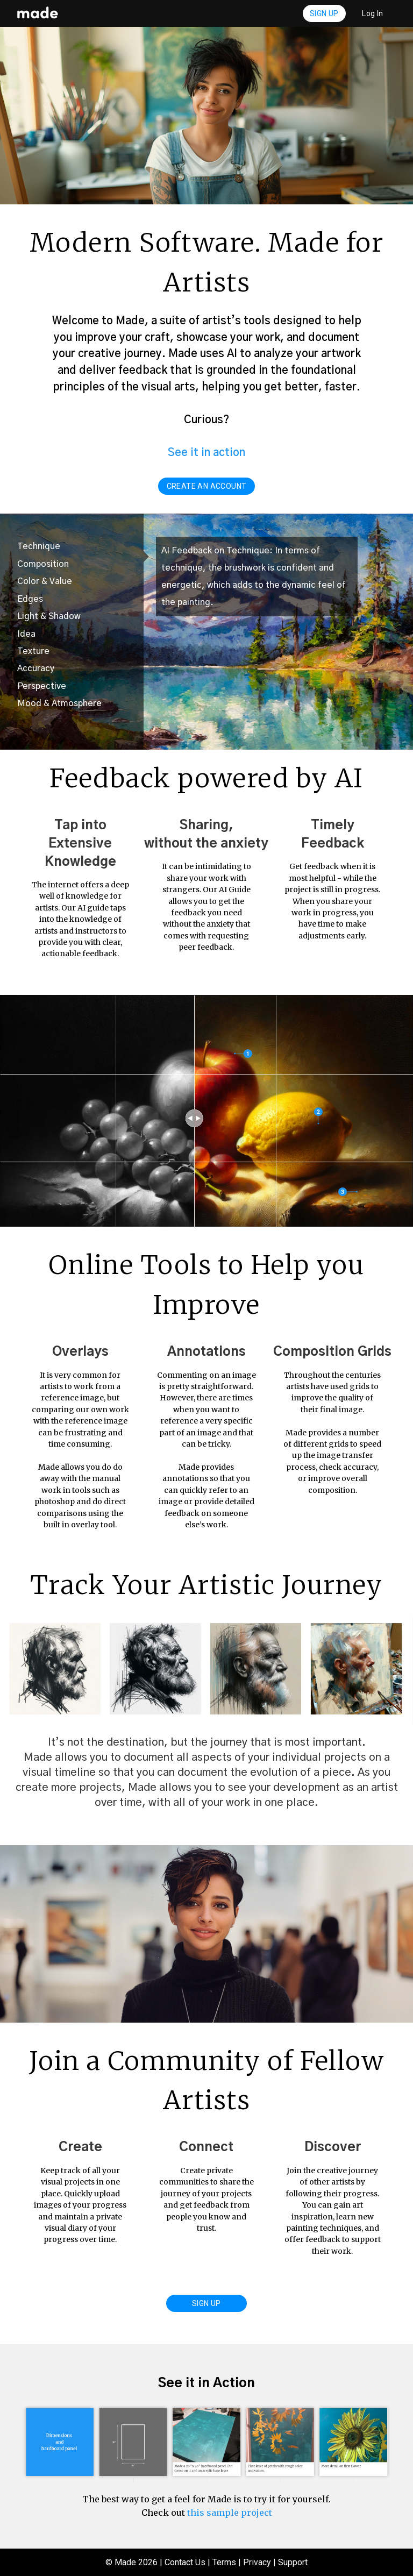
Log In (372, 13)
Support (293, 2562)
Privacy (257, 2562)
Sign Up (324, 13)
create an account (206, 486)
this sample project (229, 2512)
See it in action (206, 452)
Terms (224, 2562)
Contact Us (185, 2562)
